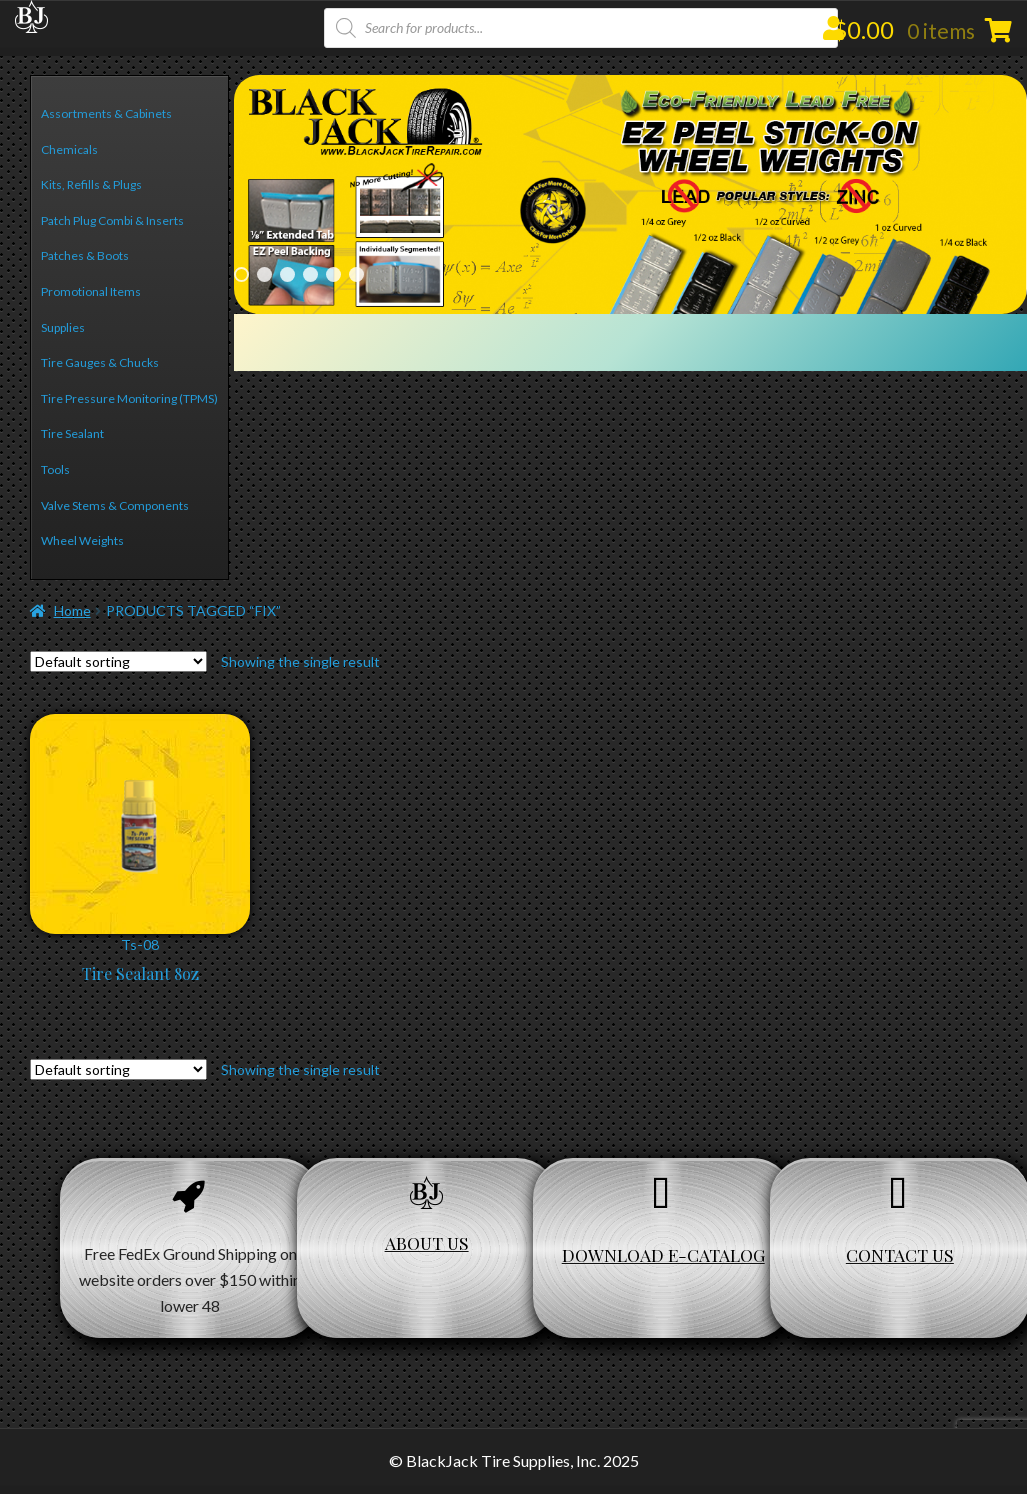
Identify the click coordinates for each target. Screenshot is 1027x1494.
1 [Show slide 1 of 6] (241, 274)
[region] (630, 194)
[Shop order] (118, 661)
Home (72, 610)
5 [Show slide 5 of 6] (333, 274)
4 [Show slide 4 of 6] (310, 274)
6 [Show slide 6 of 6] (356, 274)
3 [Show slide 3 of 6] (287, 274)
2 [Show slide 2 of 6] (264, 274)
